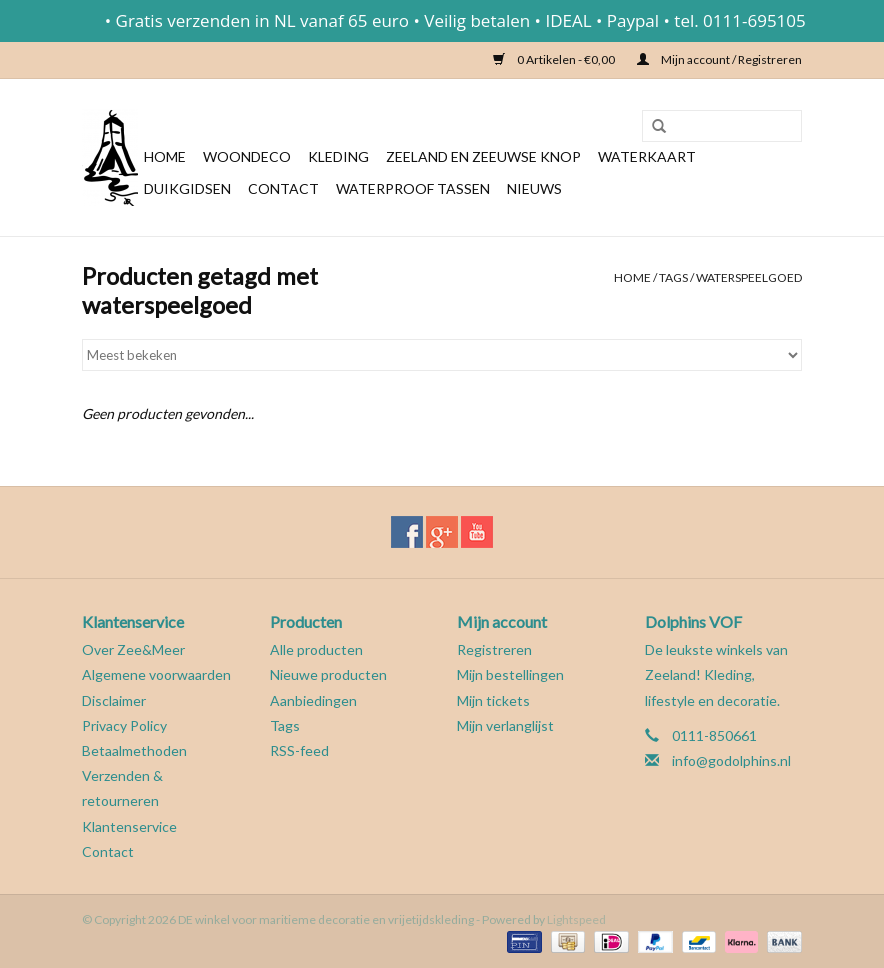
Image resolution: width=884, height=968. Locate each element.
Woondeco (247, 156)
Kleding (338, 156)
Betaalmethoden (134, 750)
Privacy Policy (124, 725)
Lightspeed (576, 919)
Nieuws (534, 188)
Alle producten (316, 649)
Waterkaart (647, 156)
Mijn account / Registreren (719, 59)
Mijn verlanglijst (505, 725)
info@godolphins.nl (731, 760)
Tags (673, 277)
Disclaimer (114, 700)
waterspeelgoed (749, 277)
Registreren (494, 649)
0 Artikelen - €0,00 (555, 59)
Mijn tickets (493, 700)
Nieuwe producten (328, 674)
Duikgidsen (187, 188)
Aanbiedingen (313, 700)
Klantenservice (129, 826)
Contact (283, 188)
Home (165, 156)
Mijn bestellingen (510, 674)
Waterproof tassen (413, 188)
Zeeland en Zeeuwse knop (483, 156)
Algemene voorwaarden (156, 674)
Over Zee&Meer (133, 649)
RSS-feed (299, 750)
